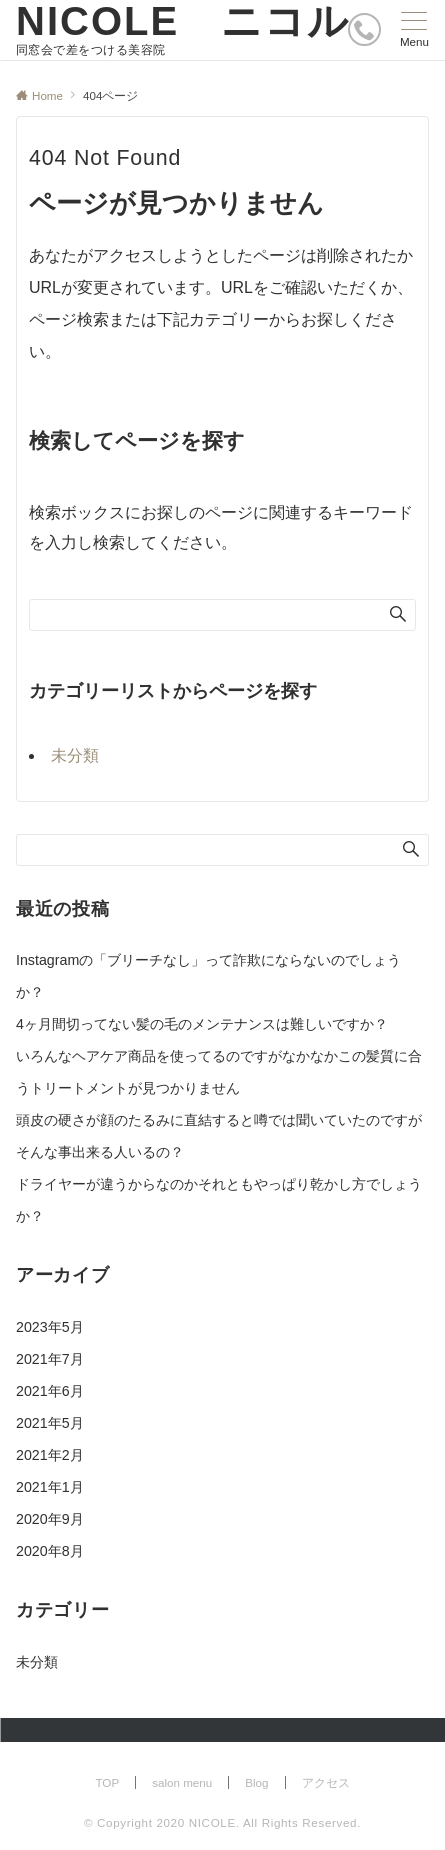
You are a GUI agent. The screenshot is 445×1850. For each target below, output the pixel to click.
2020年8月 (50, 1551)
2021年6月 (50, 1391)
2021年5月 (50, 1423)
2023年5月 (50, 1327)
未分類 (75, 755)
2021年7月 (50, 1359)
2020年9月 (50, 1519)
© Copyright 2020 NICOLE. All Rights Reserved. (222, 1822)
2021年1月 (50, 1487)
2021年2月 (50, 1455)
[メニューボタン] (414, 30)
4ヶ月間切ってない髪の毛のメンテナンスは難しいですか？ (202, 1024)
